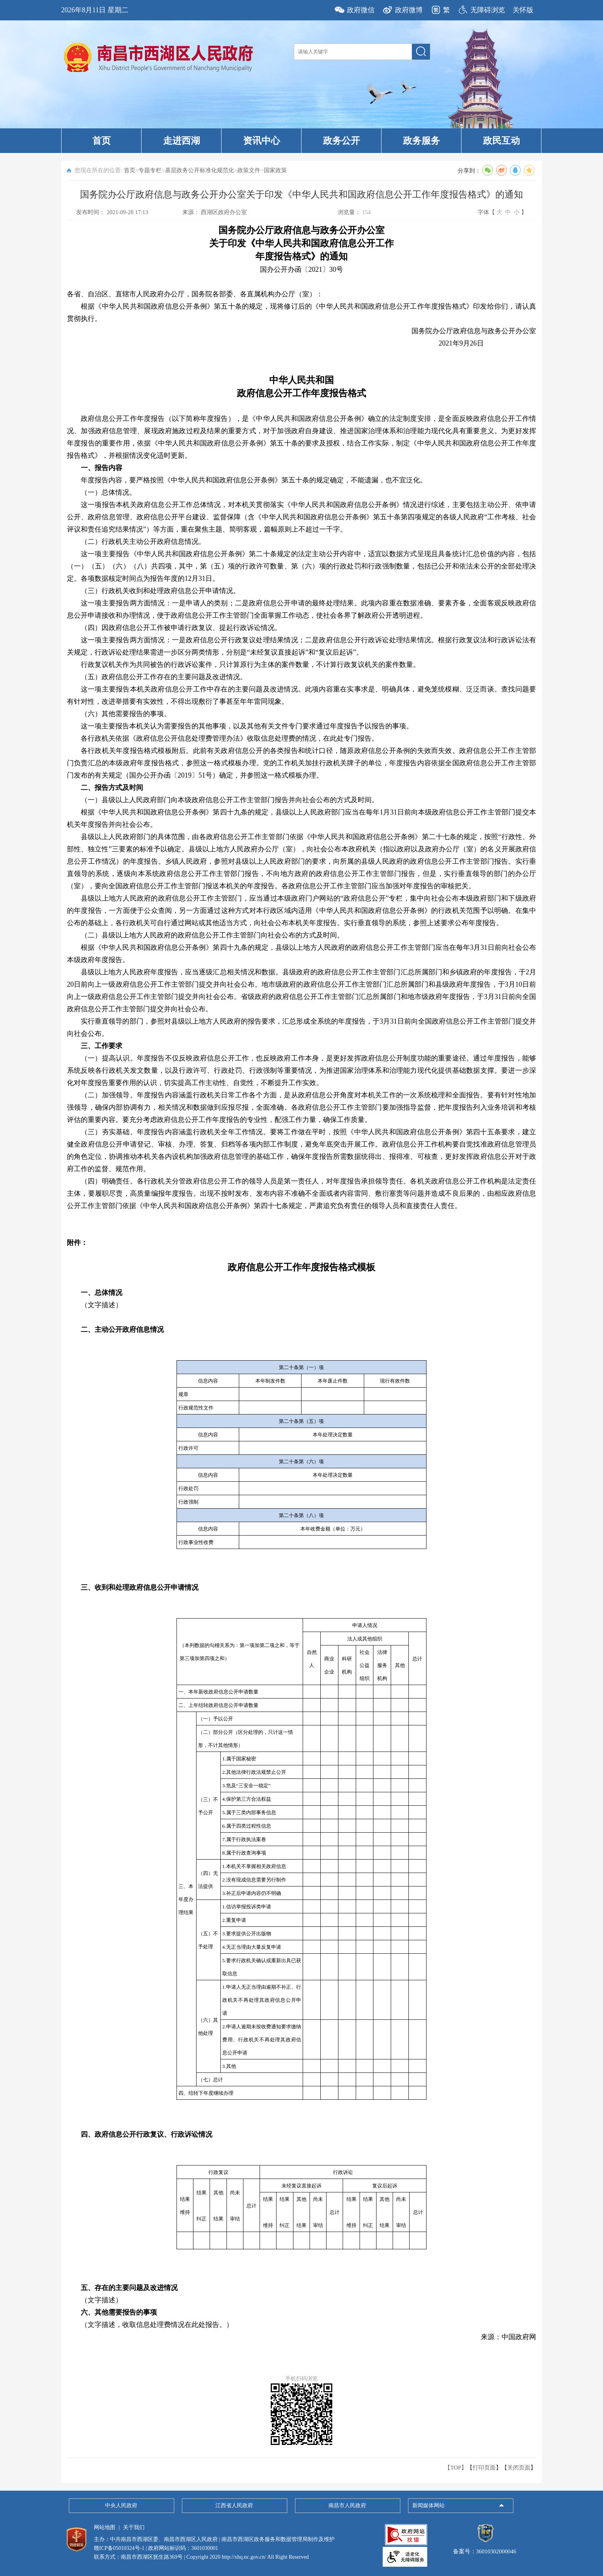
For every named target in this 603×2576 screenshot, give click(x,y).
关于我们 (134, 2527)
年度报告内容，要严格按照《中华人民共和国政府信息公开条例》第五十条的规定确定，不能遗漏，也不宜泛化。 (254, 480)
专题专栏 (150, 170)
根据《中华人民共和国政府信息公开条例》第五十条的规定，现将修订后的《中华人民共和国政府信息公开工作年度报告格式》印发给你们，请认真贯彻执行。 (301, 312)
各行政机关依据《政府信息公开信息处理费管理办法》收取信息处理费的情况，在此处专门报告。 (229, 738)
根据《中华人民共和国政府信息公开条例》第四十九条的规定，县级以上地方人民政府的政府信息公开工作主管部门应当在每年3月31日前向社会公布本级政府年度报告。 (301, 954)
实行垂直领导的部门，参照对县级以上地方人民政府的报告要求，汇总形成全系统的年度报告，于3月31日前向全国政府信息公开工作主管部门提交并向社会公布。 (301, 1027)
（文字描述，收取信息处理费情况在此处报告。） (157, 2324)
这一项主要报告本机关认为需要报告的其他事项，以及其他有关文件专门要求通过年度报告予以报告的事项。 (247, 726)
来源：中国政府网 (508, 2337)
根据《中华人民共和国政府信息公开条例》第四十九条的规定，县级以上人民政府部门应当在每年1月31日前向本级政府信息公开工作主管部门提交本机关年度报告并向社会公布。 (301, 818)
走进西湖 (181, 141)
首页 (101, 141)
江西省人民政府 (234, 2505)
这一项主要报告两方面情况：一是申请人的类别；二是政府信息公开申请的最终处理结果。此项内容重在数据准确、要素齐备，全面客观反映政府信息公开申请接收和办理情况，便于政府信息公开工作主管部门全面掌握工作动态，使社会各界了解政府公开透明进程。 (301, 609)
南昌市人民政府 (347, 2505)
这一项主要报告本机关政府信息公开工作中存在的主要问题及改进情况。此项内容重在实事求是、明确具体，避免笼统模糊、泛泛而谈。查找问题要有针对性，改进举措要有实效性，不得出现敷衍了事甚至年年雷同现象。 (301, 695)
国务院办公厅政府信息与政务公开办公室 (473, 331)
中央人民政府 (121, 2505)
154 (366, 212)
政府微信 (361, 10)
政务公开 (341, 141)
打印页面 (484, 2468)
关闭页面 (518, 2468)
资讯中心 (261, 141)
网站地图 (104, 2527)
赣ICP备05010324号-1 (119, 2548)
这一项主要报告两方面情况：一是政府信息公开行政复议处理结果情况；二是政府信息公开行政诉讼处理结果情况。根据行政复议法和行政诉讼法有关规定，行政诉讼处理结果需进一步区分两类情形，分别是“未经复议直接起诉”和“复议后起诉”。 (301, 646)
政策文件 (248, 170)
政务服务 (421, 141)
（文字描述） (101, 1305)
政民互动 (501, 141)
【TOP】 (456, 2468)
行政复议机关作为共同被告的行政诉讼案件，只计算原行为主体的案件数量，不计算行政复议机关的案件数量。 (250, 664)
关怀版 (523, 10)
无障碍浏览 (487, 10)
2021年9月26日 (461, 343)
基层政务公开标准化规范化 (199, 170)
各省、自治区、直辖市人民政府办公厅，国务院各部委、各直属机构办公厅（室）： (195, 294)
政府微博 (409, 10)
